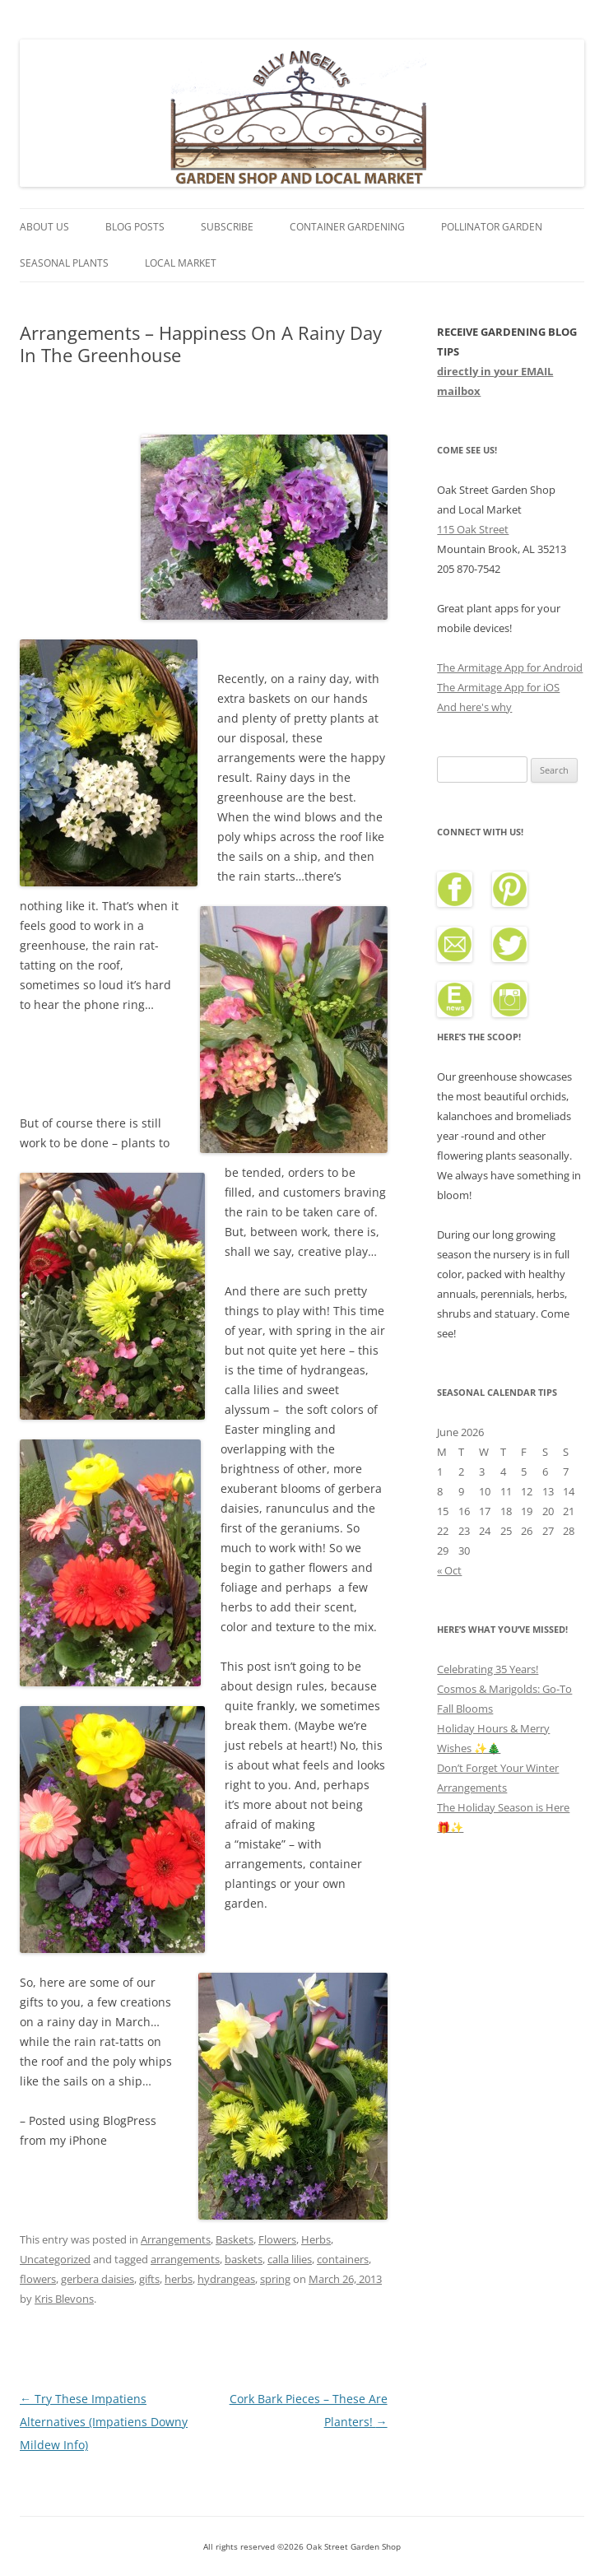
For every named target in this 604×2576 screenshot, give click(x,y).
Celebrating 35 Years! (487, 1669)
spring (275, 2278)
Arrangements (176, 2239)
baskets (244, 2259)
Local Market (180, 263)
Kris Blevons (64, 2298)
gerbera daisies (97, 2278)
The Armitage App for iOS (498, 687)
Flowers (277, 2239)
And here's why (474, 707)
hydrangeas (226, 2278)
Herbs (316, 2239)
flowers (38, 2278)
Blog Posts (135, 227)
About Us (44, 227)
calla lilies (289, 2259)
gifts (149, 2278)
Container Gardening (347, 227)
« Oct (449, 1570)
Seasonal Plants (64, 263)
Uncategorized (55, 2259)
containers (343, 2259)
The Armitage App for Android (510, 667)
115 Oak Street (473, 529)
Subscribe (227, 227)
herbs (179, 2278)
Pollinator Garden (491, 227)
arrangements (185, 2259)
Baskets (234, 2239)
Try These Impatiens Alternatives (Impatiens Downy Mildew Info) (104, 2422)
